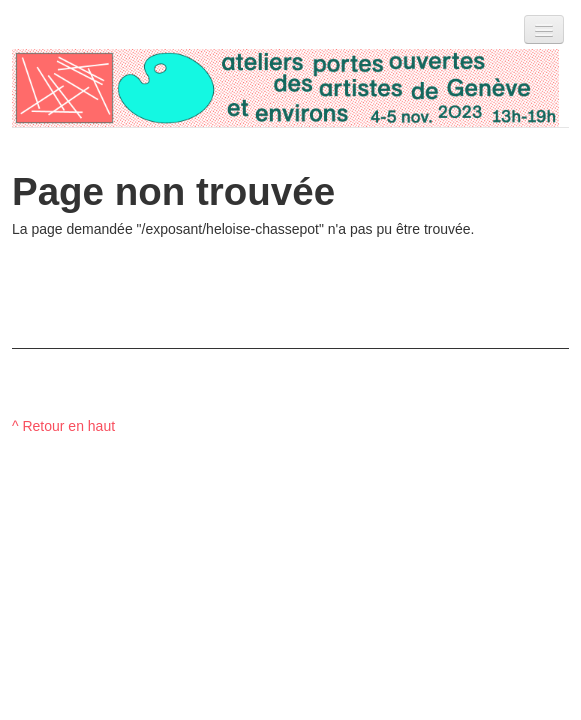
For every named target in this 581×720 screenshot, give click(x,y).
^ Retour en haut (63, 426)
